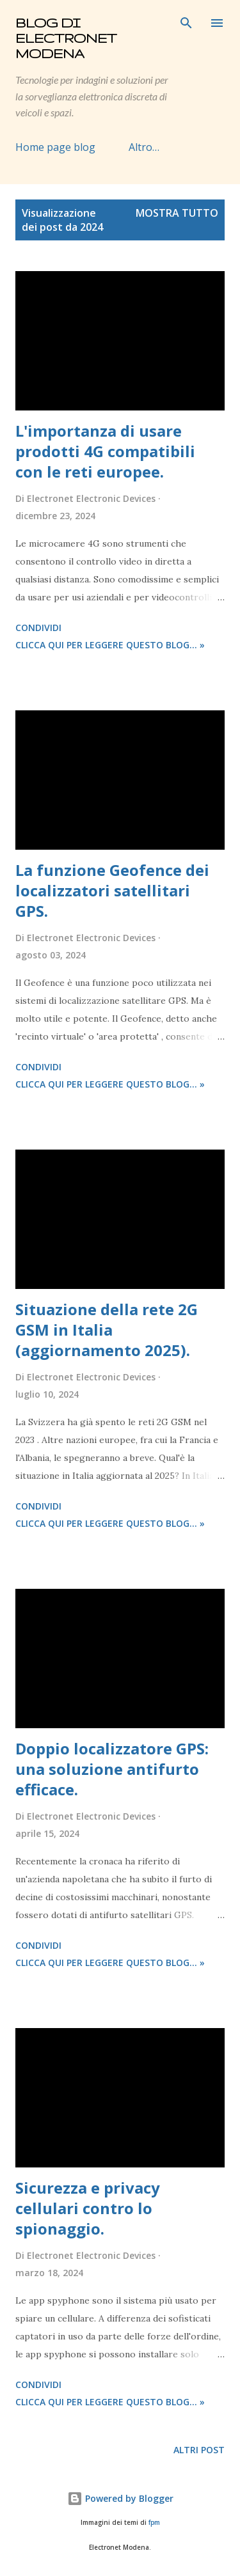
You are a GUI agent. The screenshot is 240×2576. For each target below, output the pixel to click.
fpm (154, 2522)
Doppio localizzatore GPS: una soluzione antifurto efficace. (112, 1769)
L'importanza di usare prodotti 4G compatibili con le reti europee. (105, 451)
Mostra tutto (177, 213)
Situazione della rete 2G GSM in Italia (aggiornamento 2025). (106, 1330)
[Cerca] (186, 23)
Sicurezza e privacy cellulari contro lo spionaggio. (87, 2208)
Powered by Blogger (120, 2498)
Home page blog (55, 147)
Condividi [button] (38, 627)
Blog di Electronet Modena (65, 38)
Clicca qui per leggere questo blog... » (110, 645)
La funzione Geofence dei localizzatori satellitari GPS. (112, 890)
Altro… (144, 147)
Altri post (199, 2450)
